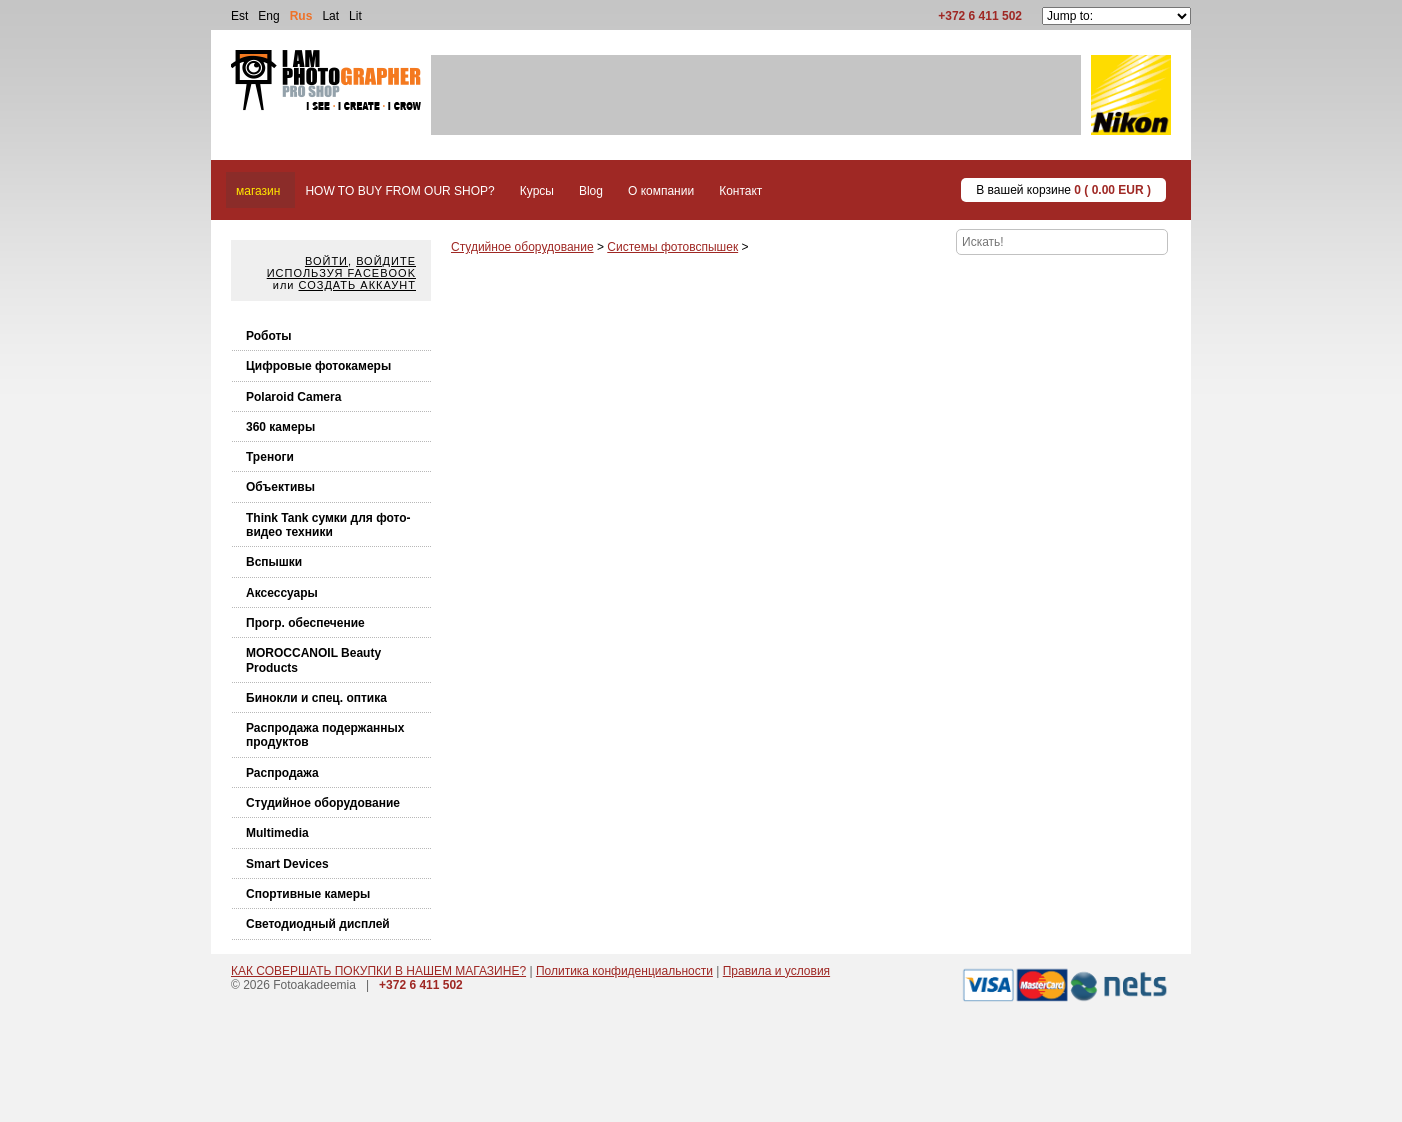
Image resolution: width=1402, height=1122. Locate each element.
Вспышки (274, 562)
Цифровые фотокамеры (318, 366)
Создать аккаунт (357, 285)
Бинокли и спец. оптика (316, 698)
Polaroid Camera (293, 397)
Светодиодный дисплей (318, 924)
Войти (326, 261)
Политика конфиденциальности (624, 971)
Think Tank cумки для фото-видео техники (328, 525)
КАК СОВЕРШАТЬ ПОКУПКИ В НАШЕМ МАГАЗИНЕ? (378, 971)
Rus (301, 16)
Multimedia (277, 833)
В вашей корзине (1063, 190)
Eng (268, 16)
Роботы (269, 336)
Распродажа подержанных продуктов (325, 735)
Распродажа (282, 773)
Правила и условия (776, 971)
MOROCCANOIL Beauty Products (313, 660)
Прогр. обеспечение (305, 623)
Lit (355, 16)
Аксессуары (282, 593)
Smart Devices (287, 864)
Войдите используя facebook (341, 267)
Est (239, 16)
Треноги (270, 457)
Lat (330, 16)
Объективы (280, 487)
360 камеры (280, 427)
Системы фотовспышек (672, 247)
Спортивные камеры (308, 894)
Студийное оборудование (323, 803)
